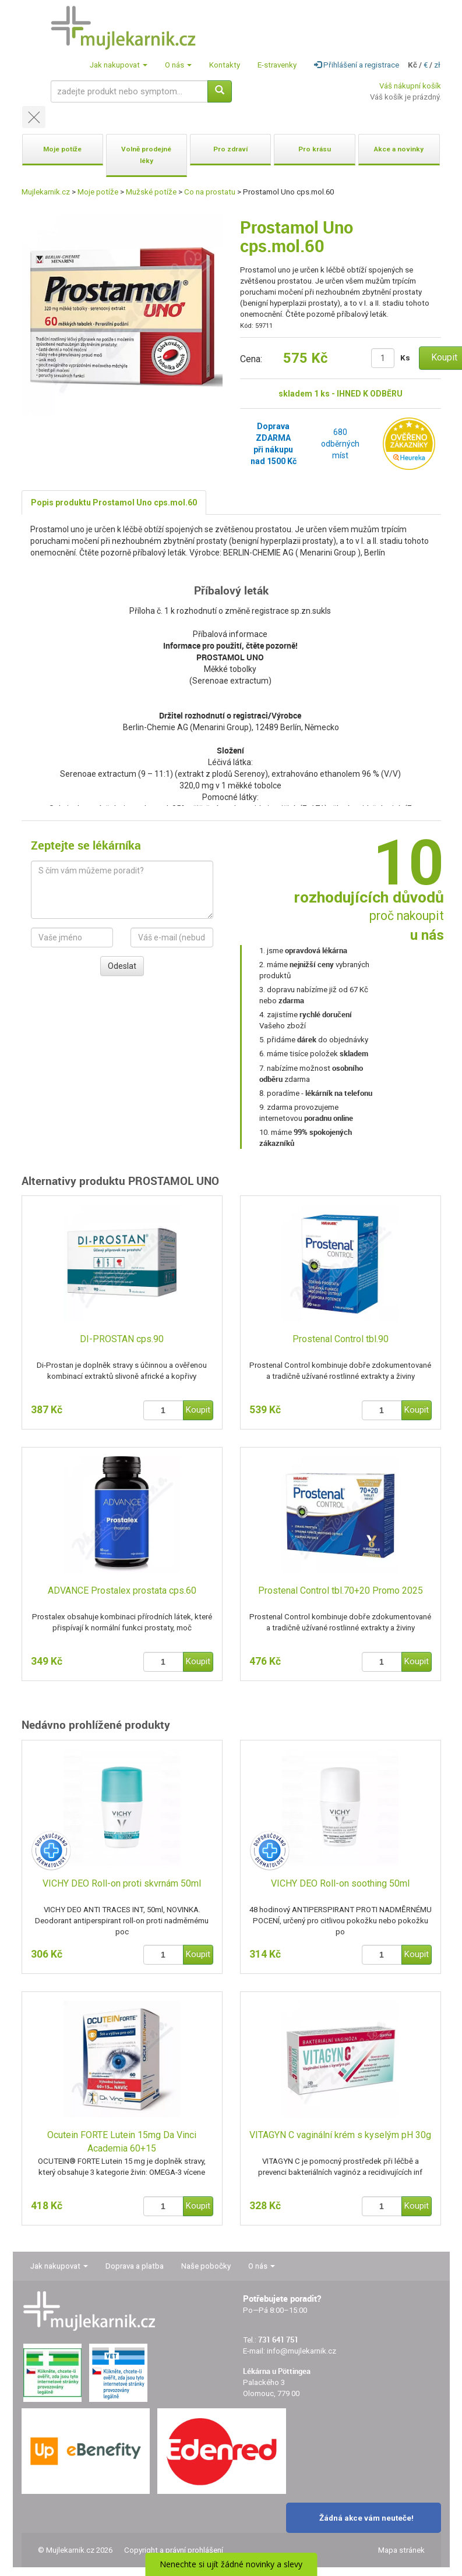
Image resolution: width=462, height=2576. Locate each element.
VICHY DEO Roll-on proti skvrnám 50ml (122, 1883)
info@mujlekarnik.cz (301, 2351)
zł (437, 65)
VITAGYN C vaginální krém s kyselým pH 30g (340, 2134)
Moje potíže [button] (62, 149)
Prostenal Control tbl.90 (340, 1338)
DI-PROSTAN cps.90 (122, 1338)
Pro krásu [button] (314, 149)
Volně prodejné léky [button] (146, 155)
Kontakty (224, 65)
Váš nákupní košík (410, 86)
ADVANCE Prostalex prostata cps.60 (122, 1590)
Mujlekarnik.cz (46, 191)
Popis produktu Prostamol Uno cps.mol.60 (114, 502)
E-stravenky (277, 65)
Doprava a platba (134, 2266)
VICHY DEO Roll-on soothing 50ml (340, 1883)
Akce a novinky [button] (399, 149)
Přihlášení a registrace (356, 65)
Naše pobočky (206, 2266)
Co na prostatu (209, 191)
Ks (405, 357)
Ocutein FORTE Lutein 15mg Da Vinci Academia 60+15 (121, 2141)
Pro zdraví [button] (230, 149)
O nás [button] (178, 65)
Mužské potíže (151, 191)
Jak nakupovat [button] (118, 65)
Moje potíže (97, 191)
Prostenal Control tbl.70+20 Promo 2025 (340, 1590)
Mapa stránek (401, 2550)
